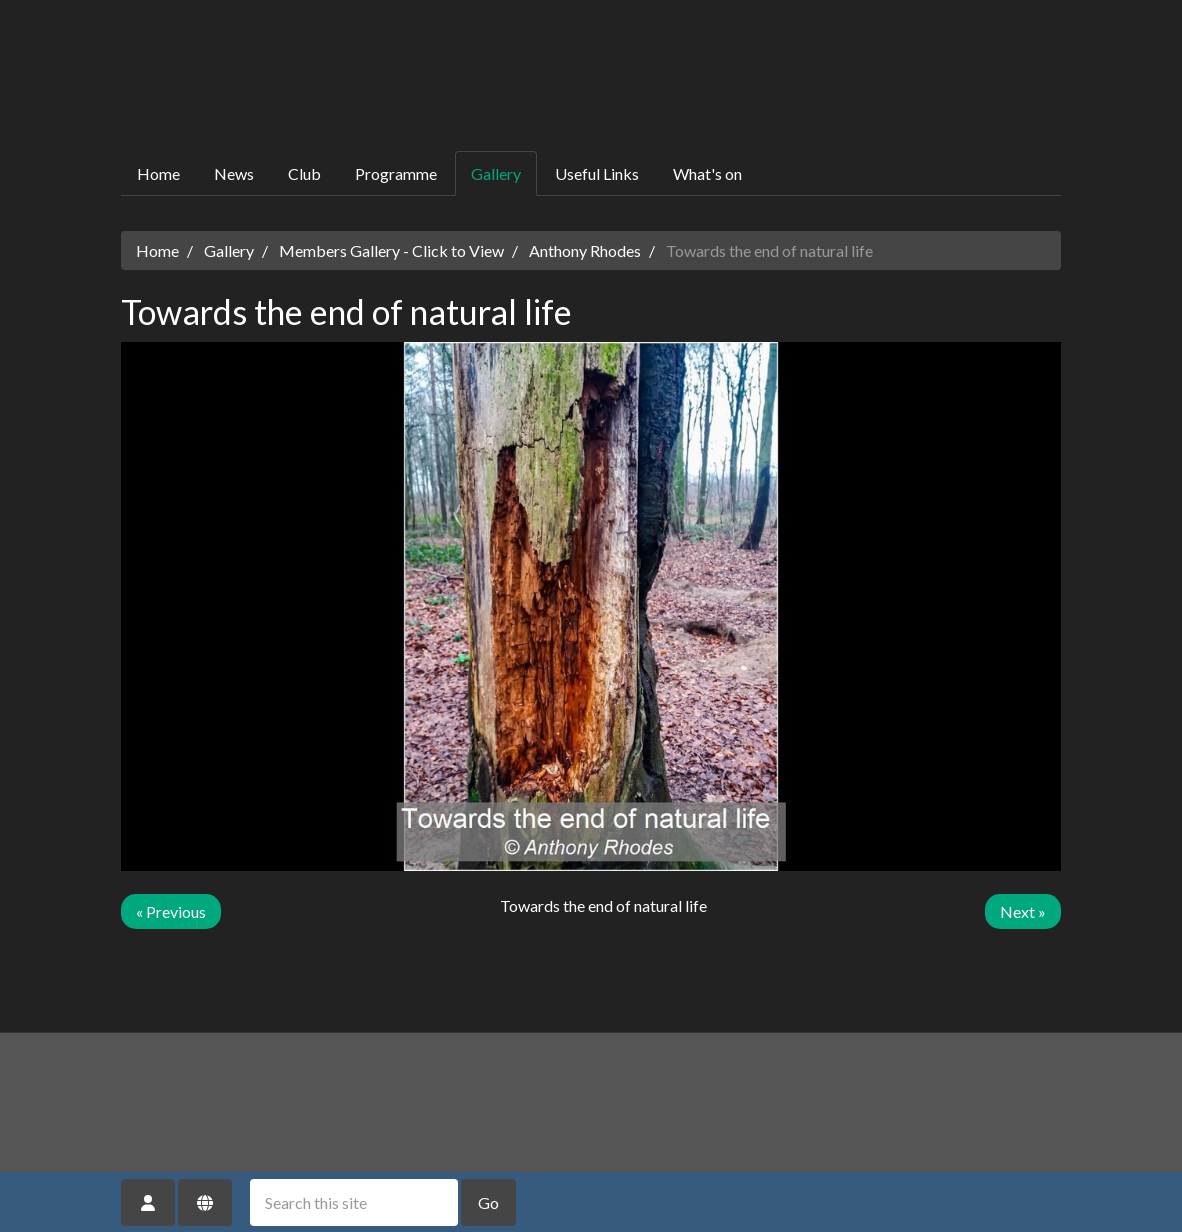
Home (158, 173)
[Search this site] (354, 1202)
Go (488, 1202)
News (234, 173)
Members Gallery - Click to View (391, 250)
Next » (1023, 911)
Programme (396, 173)
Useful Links (597, 173)
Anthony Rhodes (585, 250)
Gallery (496, 173)
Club (304, 173)
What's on (707, 173)
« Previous (171, 911)
